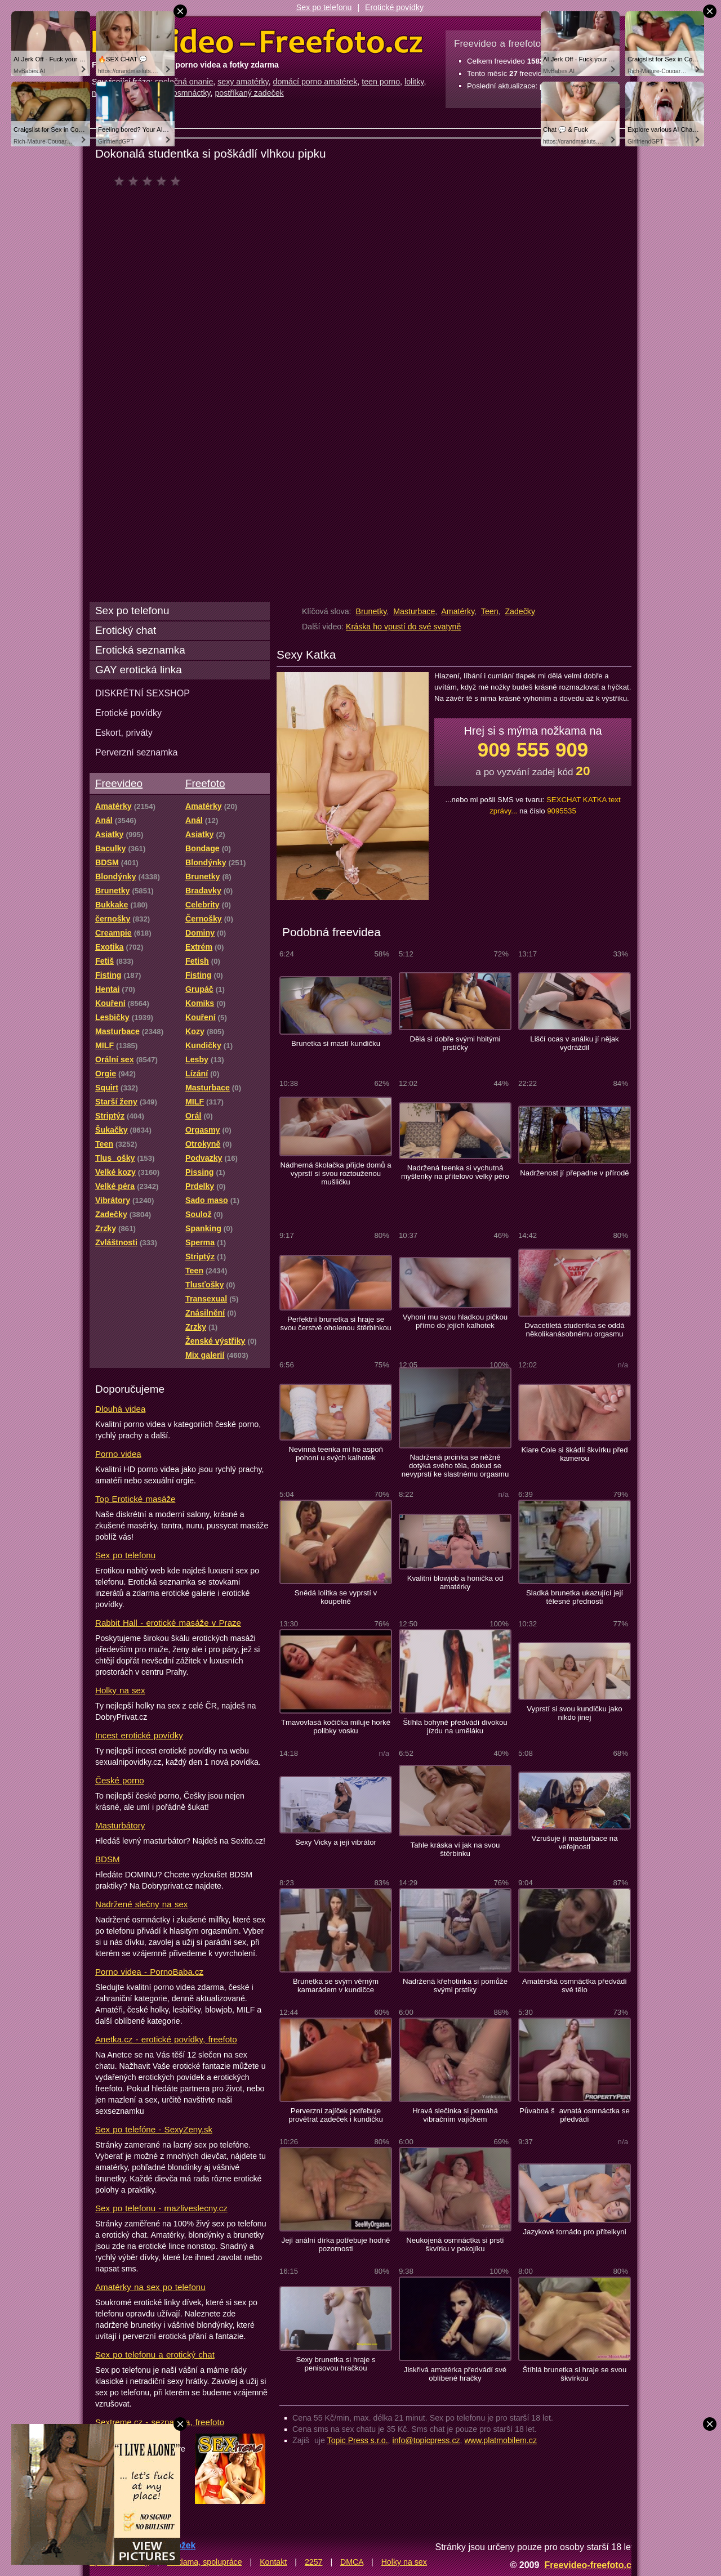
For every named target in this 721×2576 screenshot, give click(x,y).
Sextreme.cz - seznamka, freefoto (159, 2422)
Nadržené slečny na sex (141, 1904)
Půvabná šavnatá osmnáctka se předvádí (574, 2115)
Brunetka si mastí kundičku (335, 1043)
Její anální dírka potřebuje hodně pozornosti (336, 2244)
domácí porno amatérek (315, 81)
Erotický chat (125, 630)
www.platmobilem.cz (500, 2440)
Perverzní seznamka (136, 752)
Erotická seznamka (140, 650)
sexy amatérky (242, 81)
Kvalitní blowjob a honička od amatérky (455, 1582)
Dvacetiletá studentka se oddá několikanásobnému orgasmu (574, 1329)
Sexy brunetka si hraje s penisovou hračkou (335, 2363)
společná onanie (184, 81)
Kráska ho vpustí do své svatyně (403, 626)
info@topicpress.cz (426, 2440)
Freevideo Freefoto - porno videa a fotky (257, 41)
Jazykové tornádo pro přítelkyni (574, 2232)
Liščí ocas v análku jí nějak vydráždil (574, 1043)
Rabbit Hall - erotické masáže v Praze (168, 1622)
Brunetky (370, 611)
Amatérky (457, 611)
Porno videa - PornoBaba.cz (149, 1971)
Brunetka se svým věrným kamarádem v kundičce (336, 1985)
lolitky (414, 81)
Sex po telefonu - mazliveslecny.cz (161, 2208)
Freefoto (205, 783)
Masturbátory (120, 1825)
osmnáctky (192, 92)
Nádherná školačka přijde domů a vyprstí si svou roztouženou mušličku (335, 1173)
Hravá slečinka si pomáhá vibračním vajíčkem (455, 2115)
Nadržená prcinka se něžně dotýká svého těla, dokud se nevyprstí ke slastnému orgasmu (455, 1465)
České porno (119, 1780)
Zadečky (520, 611)
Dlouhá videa (120, 1409)
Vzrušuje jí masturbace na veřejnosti (574, 1842)
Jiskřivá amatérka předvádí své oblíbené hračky (455, 2373)
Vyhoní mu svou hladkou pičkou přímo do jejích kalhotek (455, 1321)
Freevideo (119, 783)
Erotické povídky (394, 7)
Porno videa (118, 1454)
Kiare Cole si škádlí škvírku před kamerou (574, 1454)
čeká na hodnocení (150, 181)
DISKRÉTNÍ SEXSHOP (142, 693)
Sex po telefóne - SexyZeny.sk (153, 2129)
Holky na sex (120, 1690)
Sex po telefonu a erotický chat (155, 2354)
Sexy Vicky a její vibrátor (335, 1842)
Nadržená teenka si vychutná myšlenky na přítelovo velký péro (455, 1172)
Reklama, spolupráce (204, 2561)
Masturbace (414, 611)
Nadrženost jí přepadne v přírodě (574, 1173)
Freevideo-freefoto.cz (590, 2565)
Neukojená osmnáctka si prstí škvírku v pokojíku (455, 2244)
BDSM (107, 1859)
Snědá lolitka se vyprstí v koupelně (336, 1597)
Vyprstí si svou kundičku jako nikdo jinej (574, 1713)
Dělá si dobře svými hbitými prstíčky (455, 1043)
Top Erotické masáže (135, 1499)
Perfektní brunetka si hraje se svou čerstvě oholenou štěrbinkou (335, 1323)
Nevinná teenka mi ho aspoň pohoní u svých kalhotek (335, 1453)
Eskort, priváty (124, 732)
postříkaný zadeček (249, 92)
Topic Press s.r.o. (357, 2440)
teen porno (381, 81)
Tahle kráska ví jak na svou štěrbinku (455, 1849)
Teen (490, 611)
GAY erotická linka (138, 670)
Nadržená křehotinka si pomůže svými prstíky (455, 1985)
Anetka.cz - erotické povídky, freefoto (166, 2039)
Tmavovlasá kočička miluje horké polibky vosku (335, 1726)
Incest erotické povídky (139, 1735)
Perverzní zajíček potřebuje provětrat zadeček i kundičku (335, 2115)
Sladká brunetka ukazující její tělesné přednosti (574, 1597)
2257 (314, 2561)
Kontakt (273, 2561)
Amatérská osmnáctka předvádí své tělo (574, 1985)
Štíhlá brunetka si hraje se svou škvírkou (575, 2373)
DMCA (351, 2561)
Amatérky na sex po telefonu (150, 2287)
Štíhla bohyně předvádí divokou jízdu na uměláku (455, 1726)
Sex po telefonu (324, 7)
